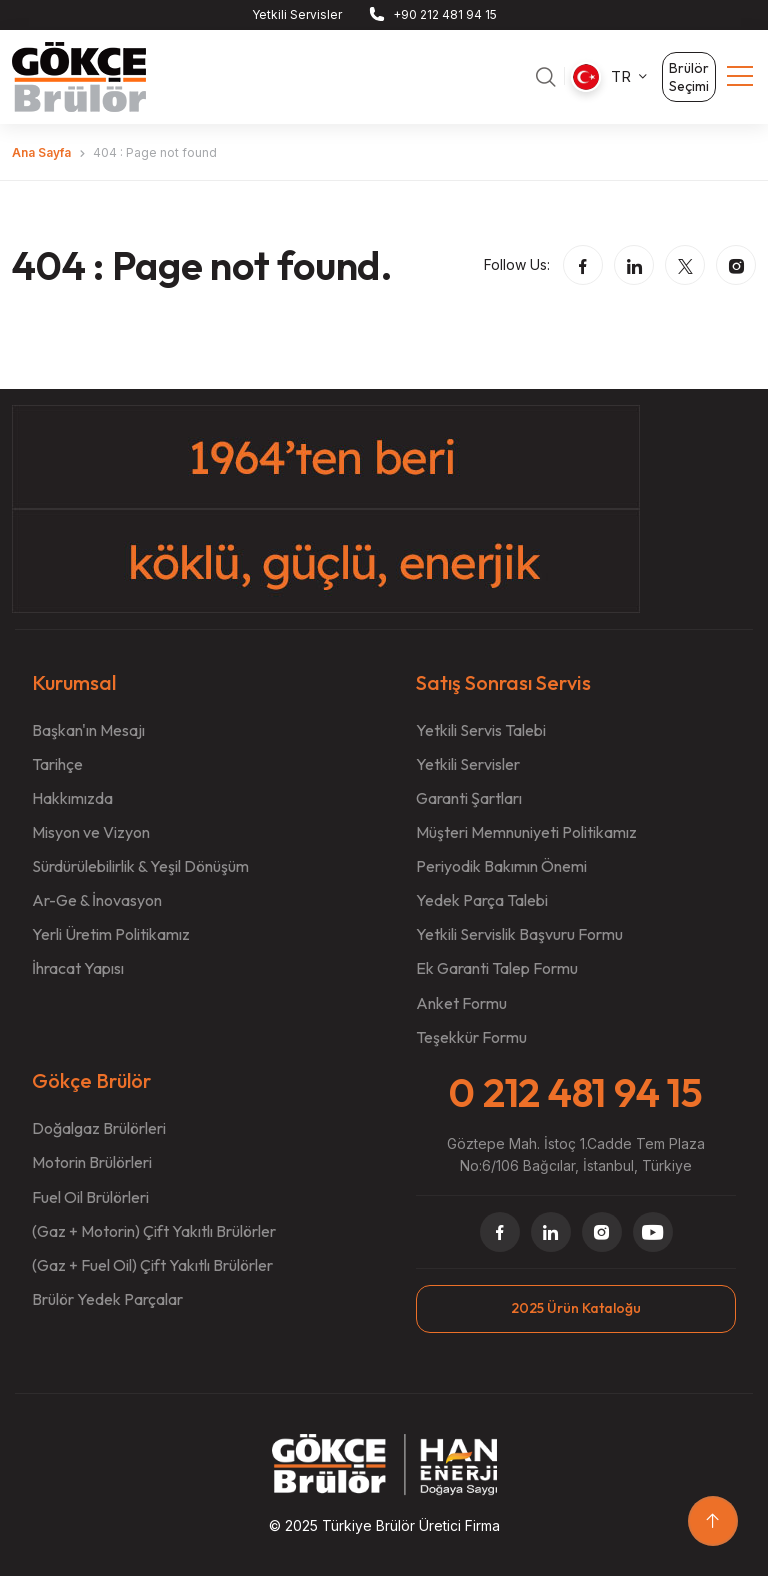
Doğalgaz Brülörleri (99, 1128)
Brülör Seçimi (689, 77)
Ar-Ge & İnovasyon (97, 900)
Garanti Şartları (469, 798)
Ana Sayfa (41, 152)
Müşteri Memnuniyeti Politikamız (526, 832)
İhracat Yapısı (78, 968)
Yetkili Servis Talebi (481, 730)
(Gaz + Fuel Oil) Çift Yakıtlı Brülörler (152, 1265)
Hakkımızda (72, 798)
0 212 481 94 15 (575, 1092)
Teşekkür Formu (471, 1037)
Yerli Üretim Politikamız (111, 934)
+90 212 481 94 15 (445, 14)
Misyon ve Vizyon (91, 832)
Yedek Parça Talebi (482, 900)
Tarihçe (57, 764)
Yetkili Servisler (297, 14)
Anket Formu (461, 1003)
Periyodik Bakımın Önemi (501, 866)
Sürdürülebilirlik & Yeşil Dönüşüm (140, 866)
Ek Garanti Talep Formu (497, 968)
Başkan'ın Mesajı (88, 730)
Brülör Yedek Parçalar (107, 1299)
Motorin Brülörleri (92, 1163)
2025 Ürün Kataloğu (576, 1308)
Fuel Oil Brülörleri (90, 1197)
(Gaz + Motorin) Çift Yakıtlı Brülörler (154, 1231)
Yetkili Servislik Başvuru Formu (519, 934)
